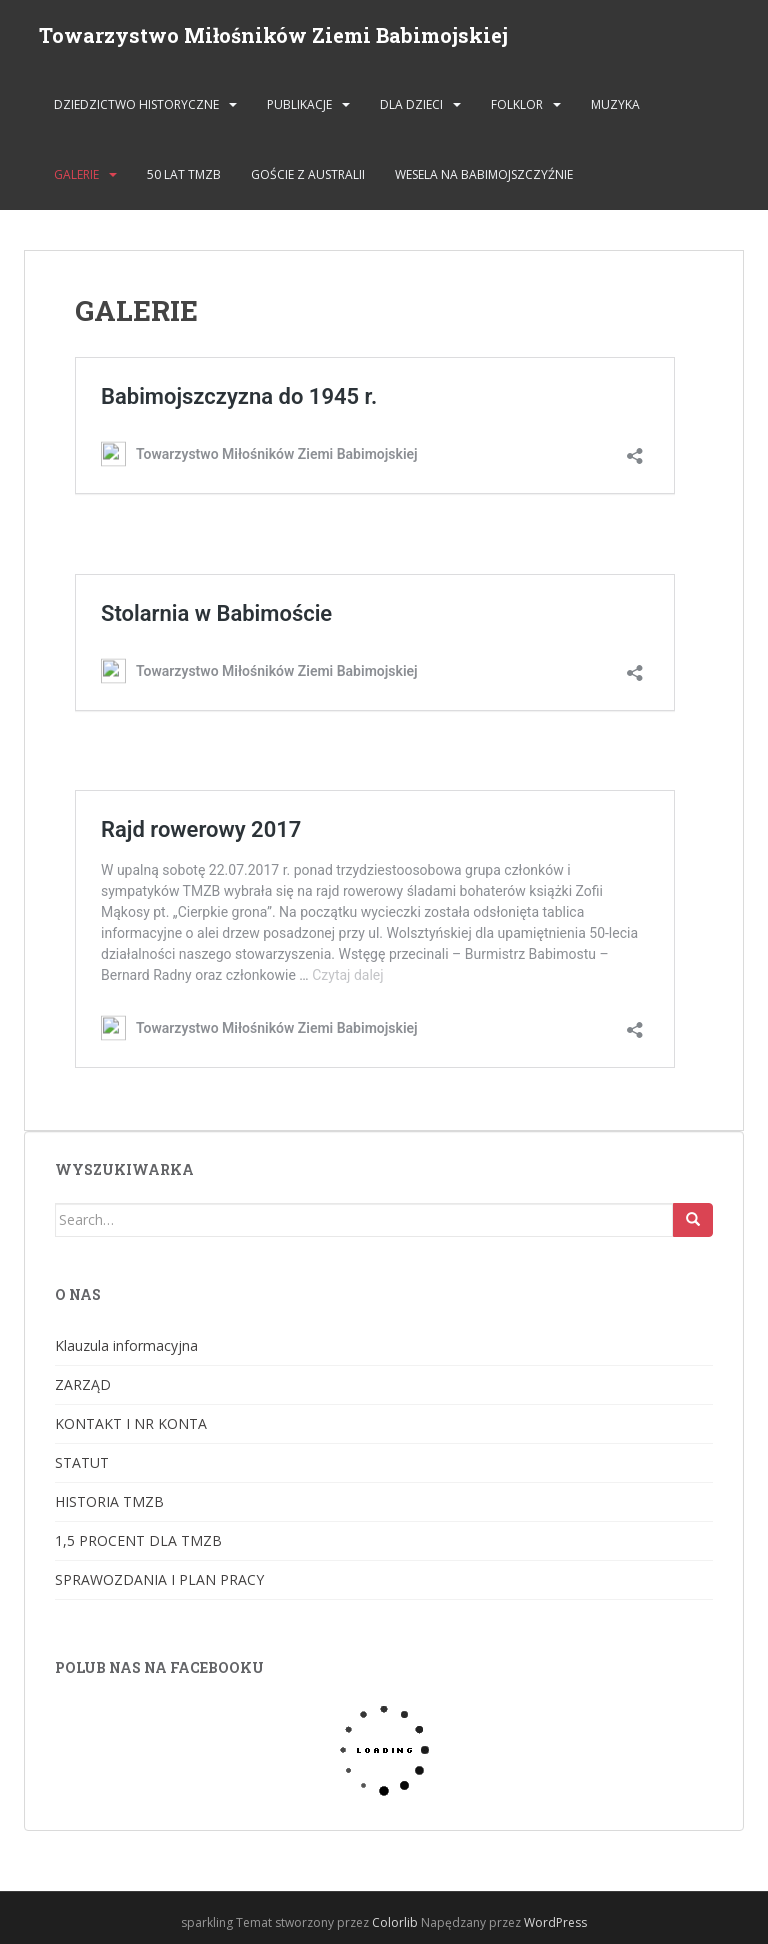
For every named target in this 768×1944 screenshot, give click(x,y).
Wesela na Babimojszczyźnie (484, 174)
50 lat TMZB (184, 174)
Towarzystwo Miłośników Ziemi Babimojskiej (273, 35)
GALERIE (76, 174)
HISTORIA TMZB (109, 1501)
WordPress (555, 1922)
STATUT (82, 1462)
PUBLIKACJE (299, 104)
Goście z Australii (308, 174)
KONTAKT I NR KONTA (131, 1423)
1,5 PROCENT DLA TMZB (138, 1540)
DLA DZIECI (411, 104)
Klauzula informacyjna (126, 1345)
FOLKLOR (517, 104)
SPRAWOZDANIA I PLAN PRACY (159, 1579)
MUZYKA (615, 104)
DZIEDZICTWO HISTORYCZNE (136, 104)
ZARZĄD (83, 1384)
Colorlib (395, 1922)
